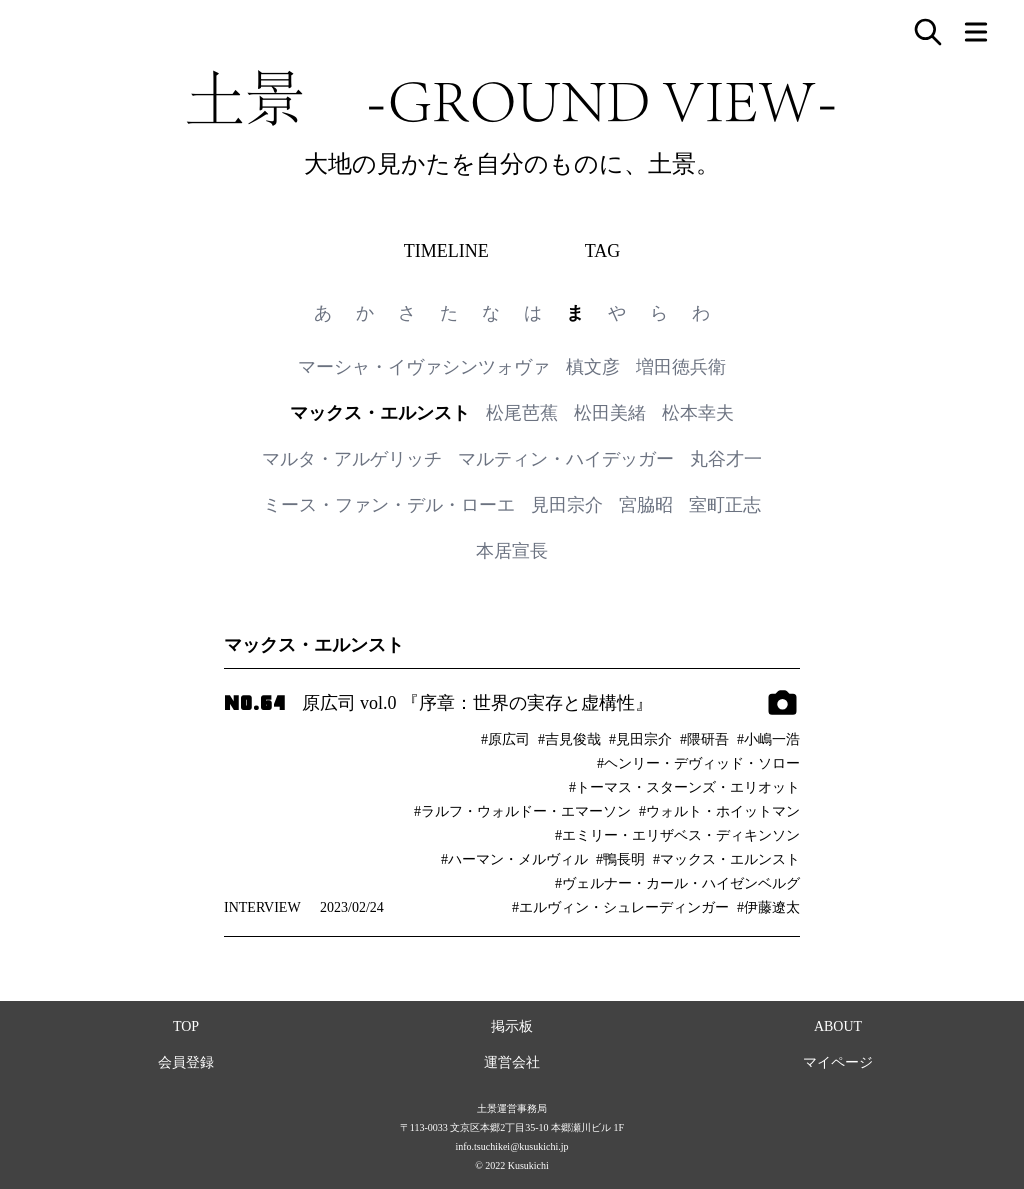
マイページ (838, 1062)
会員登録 (186, 1062)
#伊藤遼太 (768, 907)
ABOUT (838, 1026)
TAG (603, 251)
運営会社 (512, 1062)
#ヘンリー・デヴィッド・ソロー (698, 763)
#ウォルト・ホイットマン (719, 811)
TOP (186, 1026)
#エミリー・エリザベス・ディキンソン (677, 835)
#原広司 (505, 739)
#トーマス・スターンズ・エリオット (684, 787)
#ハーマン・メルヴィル (514, 859)
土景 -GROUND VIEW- (512, 98)
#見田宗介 (640, 739)
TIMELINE (446, 251)
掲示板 (512, 1026)
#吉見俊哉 (569, 739)
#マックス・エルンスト (726, 859)
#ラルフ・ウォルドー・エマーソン (522, 811)
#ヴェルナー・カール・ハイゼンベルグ (677, 883)
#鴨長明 (620, 859)
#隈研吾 (704, 739)
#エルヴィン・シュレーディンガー (620, 907)
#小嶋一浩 (768, 739)
